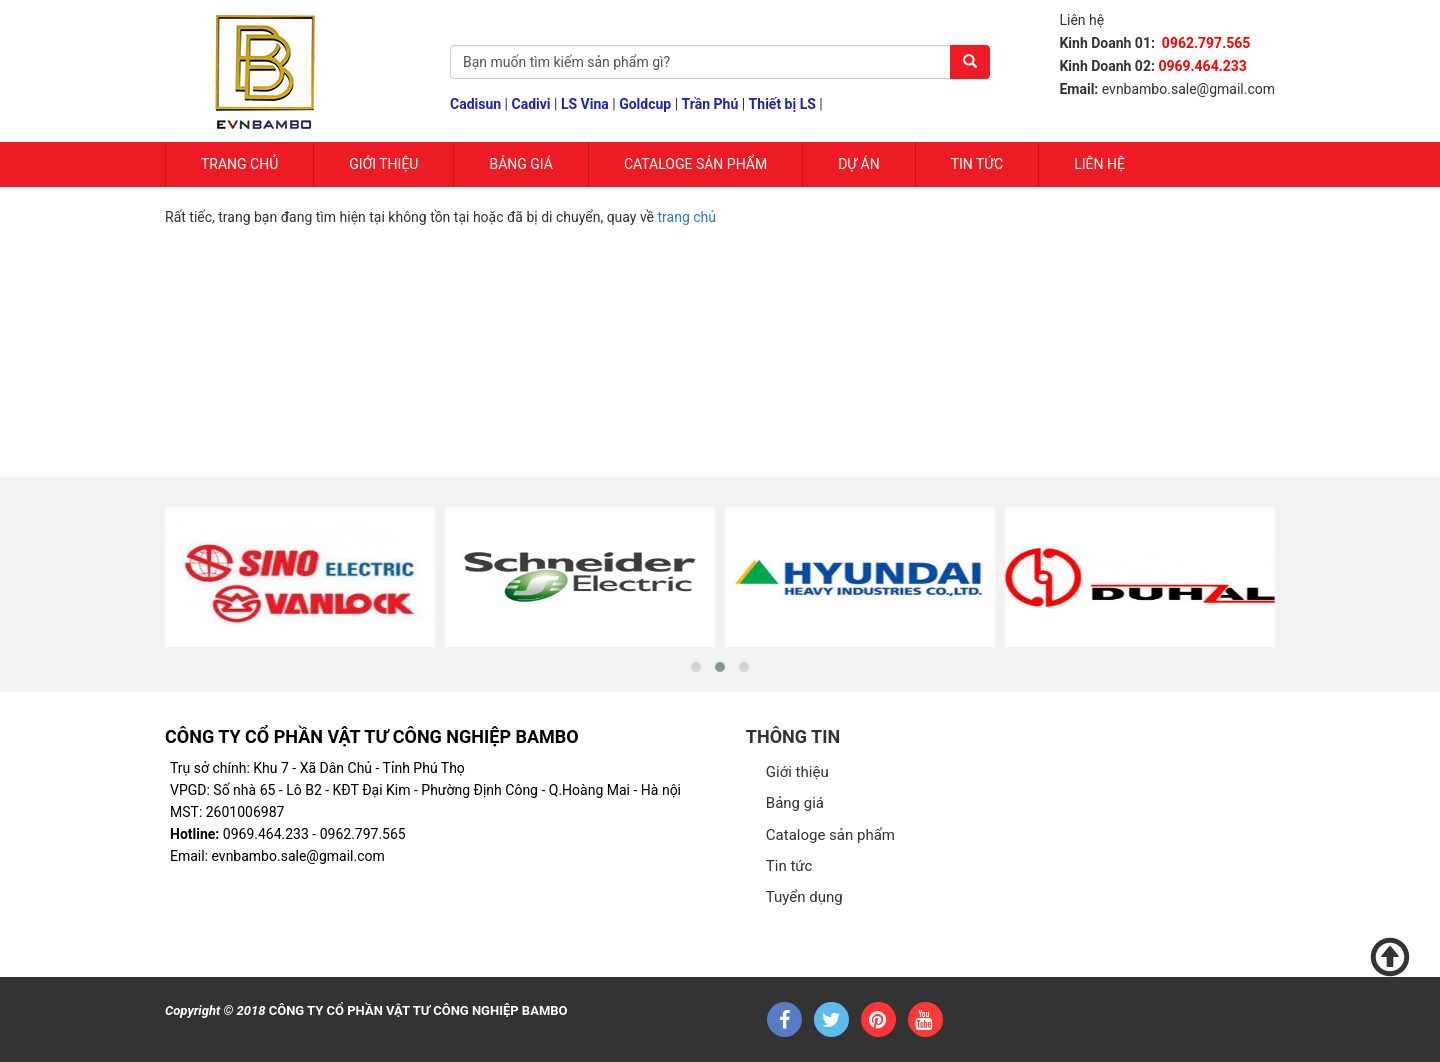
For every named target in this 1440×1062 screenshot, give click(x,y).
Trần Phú (710, 104)
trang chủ (687, 217)
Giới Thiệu (383, 164)
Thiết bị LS (782, 104)
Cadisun (475, 104)
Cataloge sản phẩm (695, 164)
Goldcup (645, 104)
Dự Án (859, 164)
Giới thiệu (797, 772)
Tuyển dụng (804, 897)
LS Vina (585, 104)
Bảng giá (520, 164)
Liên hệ (1099, 164)
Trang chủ (239, 164)
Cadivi (531, 104)
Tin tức (977, 164)
